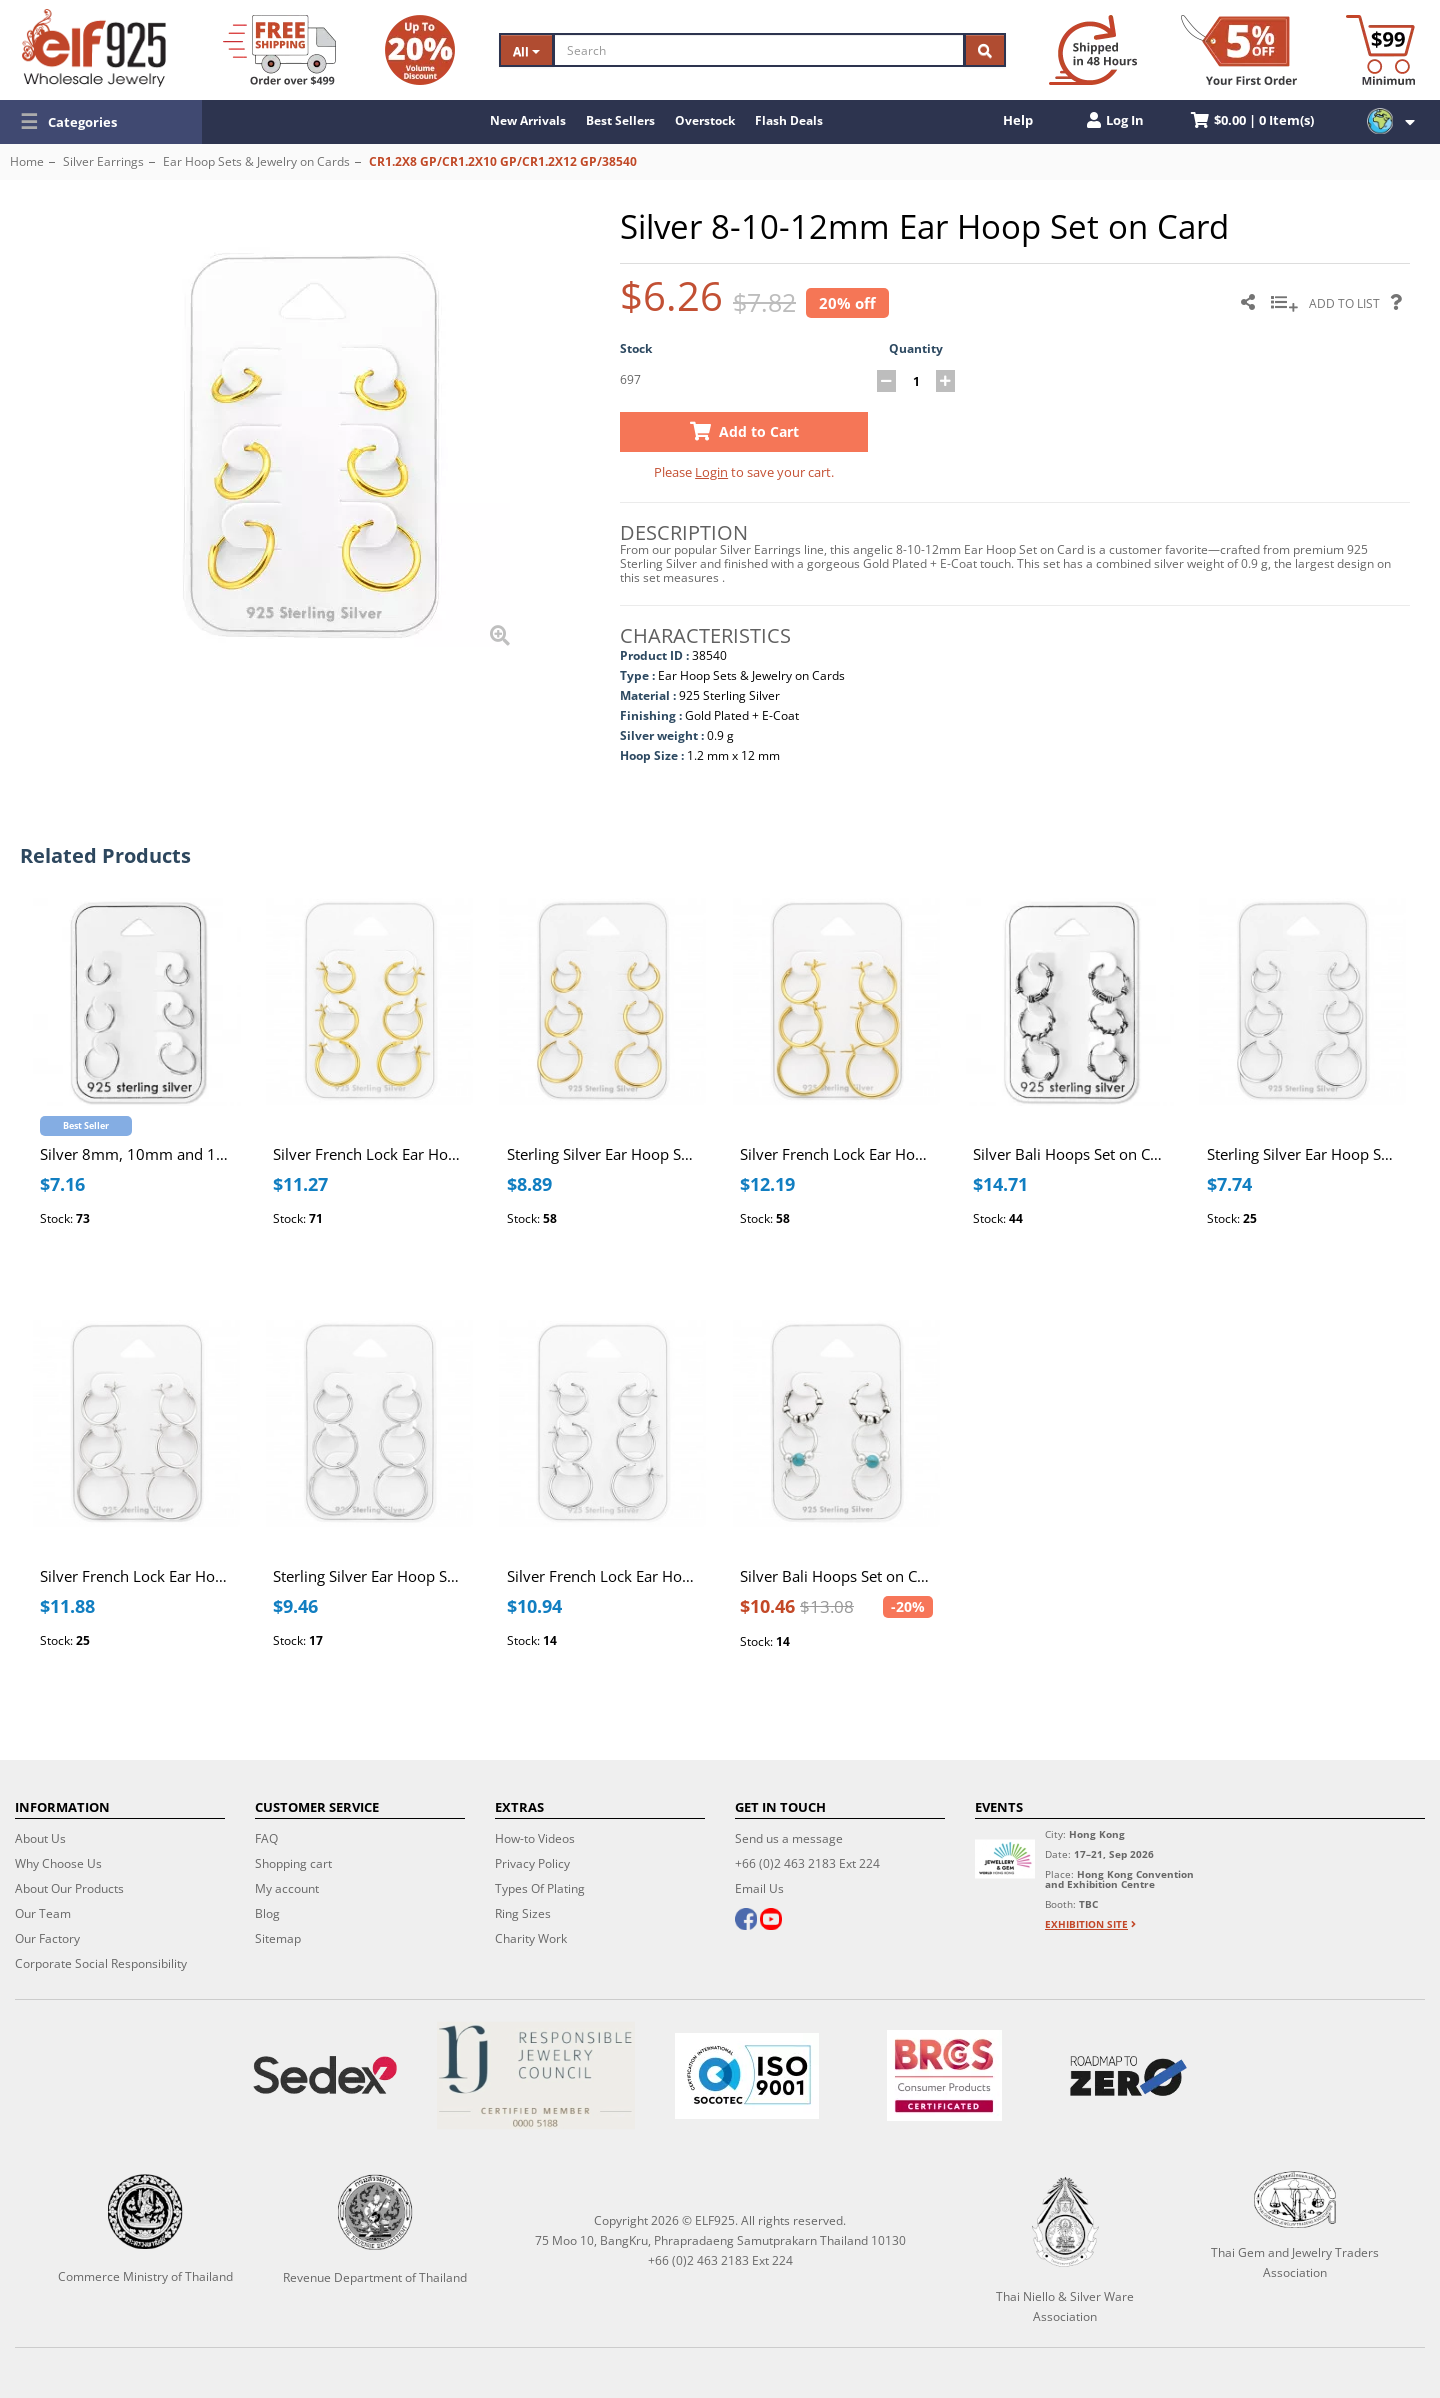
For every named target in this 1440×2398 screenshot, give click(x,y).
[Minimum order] (1380, 50)
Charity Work (531, 1938)
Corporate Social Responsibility (101, 1963)
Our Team (43, 1913)
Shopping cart (293, 1863)
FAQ (266, 1838)
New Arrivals (528, 120)
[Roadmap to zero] (1129, 2076)
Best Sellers (620, 120)
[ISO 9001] (746, 2076)
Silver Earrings (103, 161)
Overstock (705, 120)
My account (287, 1888)
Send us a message (789, 1838)
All (526, 51)
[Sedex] (324, 2075)
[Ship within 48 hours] (1093, 50)
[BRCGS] (945, 2075)
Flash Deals (789, 120)
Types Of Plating (540, 1888)
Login (711, 472)
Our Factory (47, 1938)
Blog (267, 1913)
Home (27, 161)
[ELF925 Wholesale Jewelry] (94, 48)
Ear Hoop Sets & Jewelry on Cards (256, 161)
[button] (101, 122)
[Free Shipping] (279, 50)
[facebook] (746, 1921)
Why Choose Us (58, 1863)
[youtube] (771, 1921)
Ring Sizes (523, 1913)
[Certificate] (535, 2075)
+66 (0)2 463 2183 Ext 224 (807, 1863)
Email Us (759, 1888)
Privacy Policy (532, 1863)
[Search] (759, 50)
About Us (40, 1838)
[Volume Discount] (420, 50)
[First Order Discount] (1239, 50)
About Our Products (69, 1888)
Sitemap (278, 1938)
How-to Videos (535, 1838)
